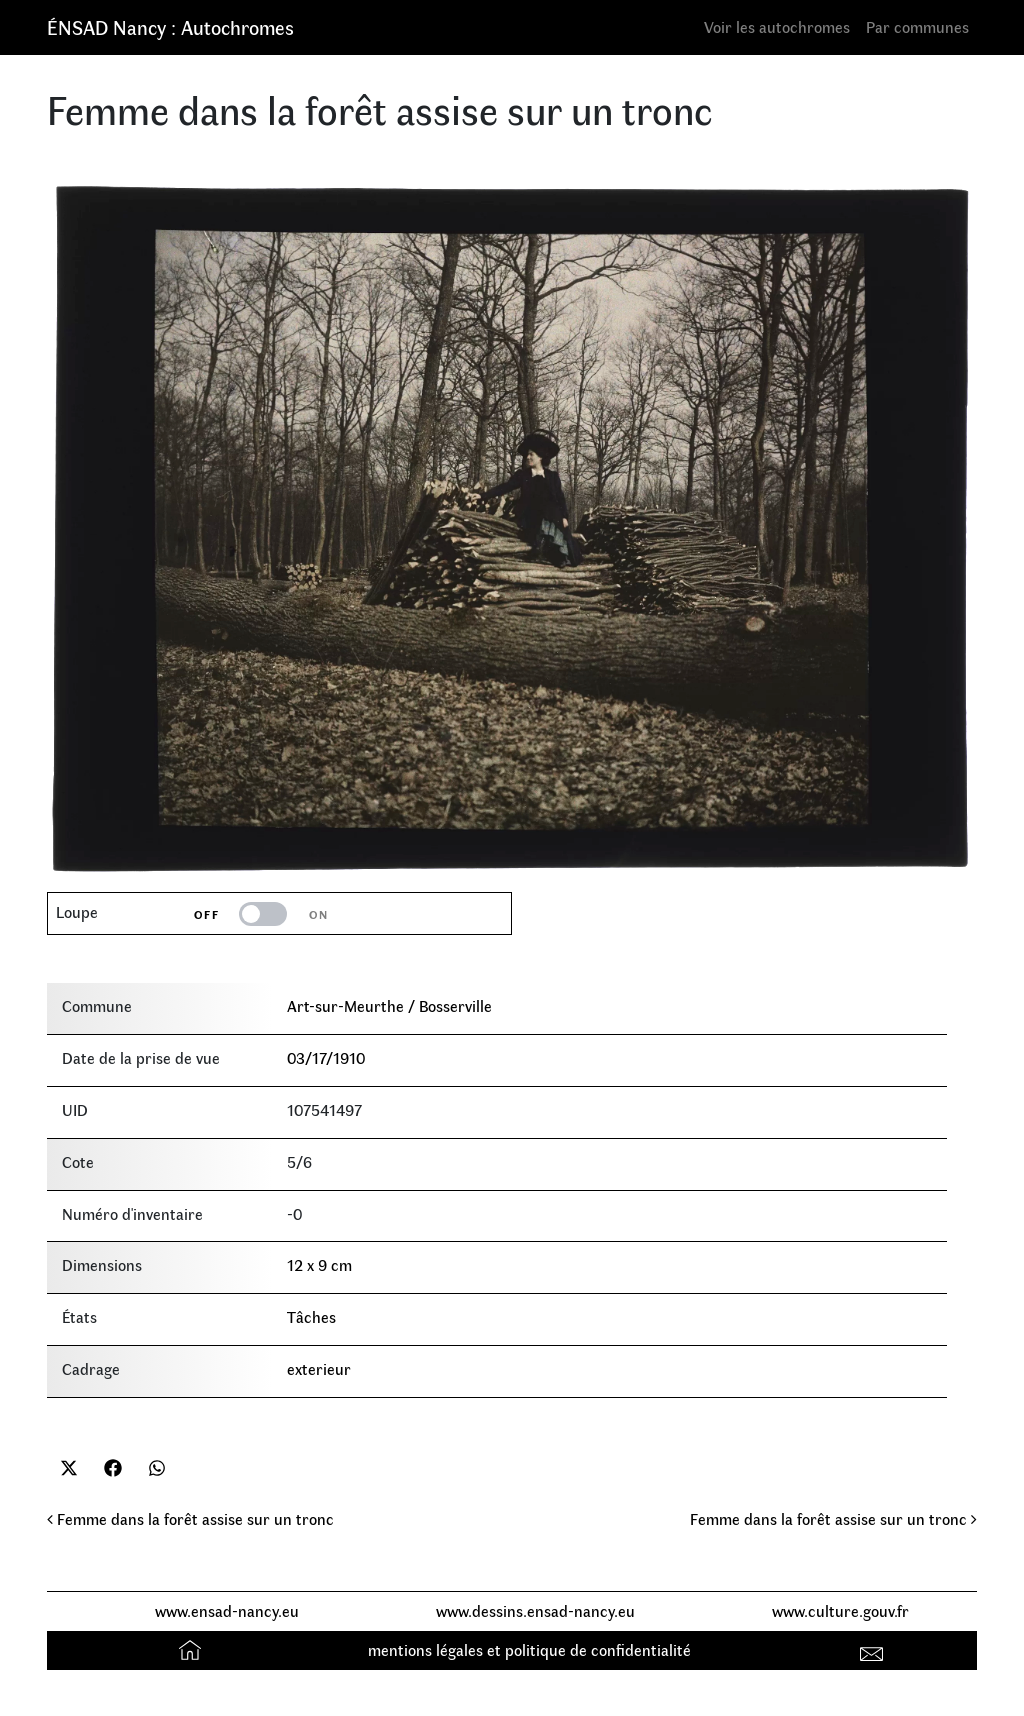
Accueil (192, 1649)
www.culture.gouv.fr (840, 1610)
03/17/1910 (326, 1057)
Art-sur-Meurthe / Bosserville (389, 1005)
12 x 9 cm (319, 1264)
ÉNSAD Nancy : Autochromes (170, 26)
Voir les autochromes (777, 26)
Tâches (311, 1316)
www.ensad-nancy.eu (227, 1610)
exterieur (319, 1368)
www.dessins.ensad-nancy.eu (535, 1610)
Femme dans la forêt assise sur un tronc (190, 1518)
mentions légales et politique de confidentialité (529, 1649)
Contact (874, 1649)
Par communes (917, 26)
